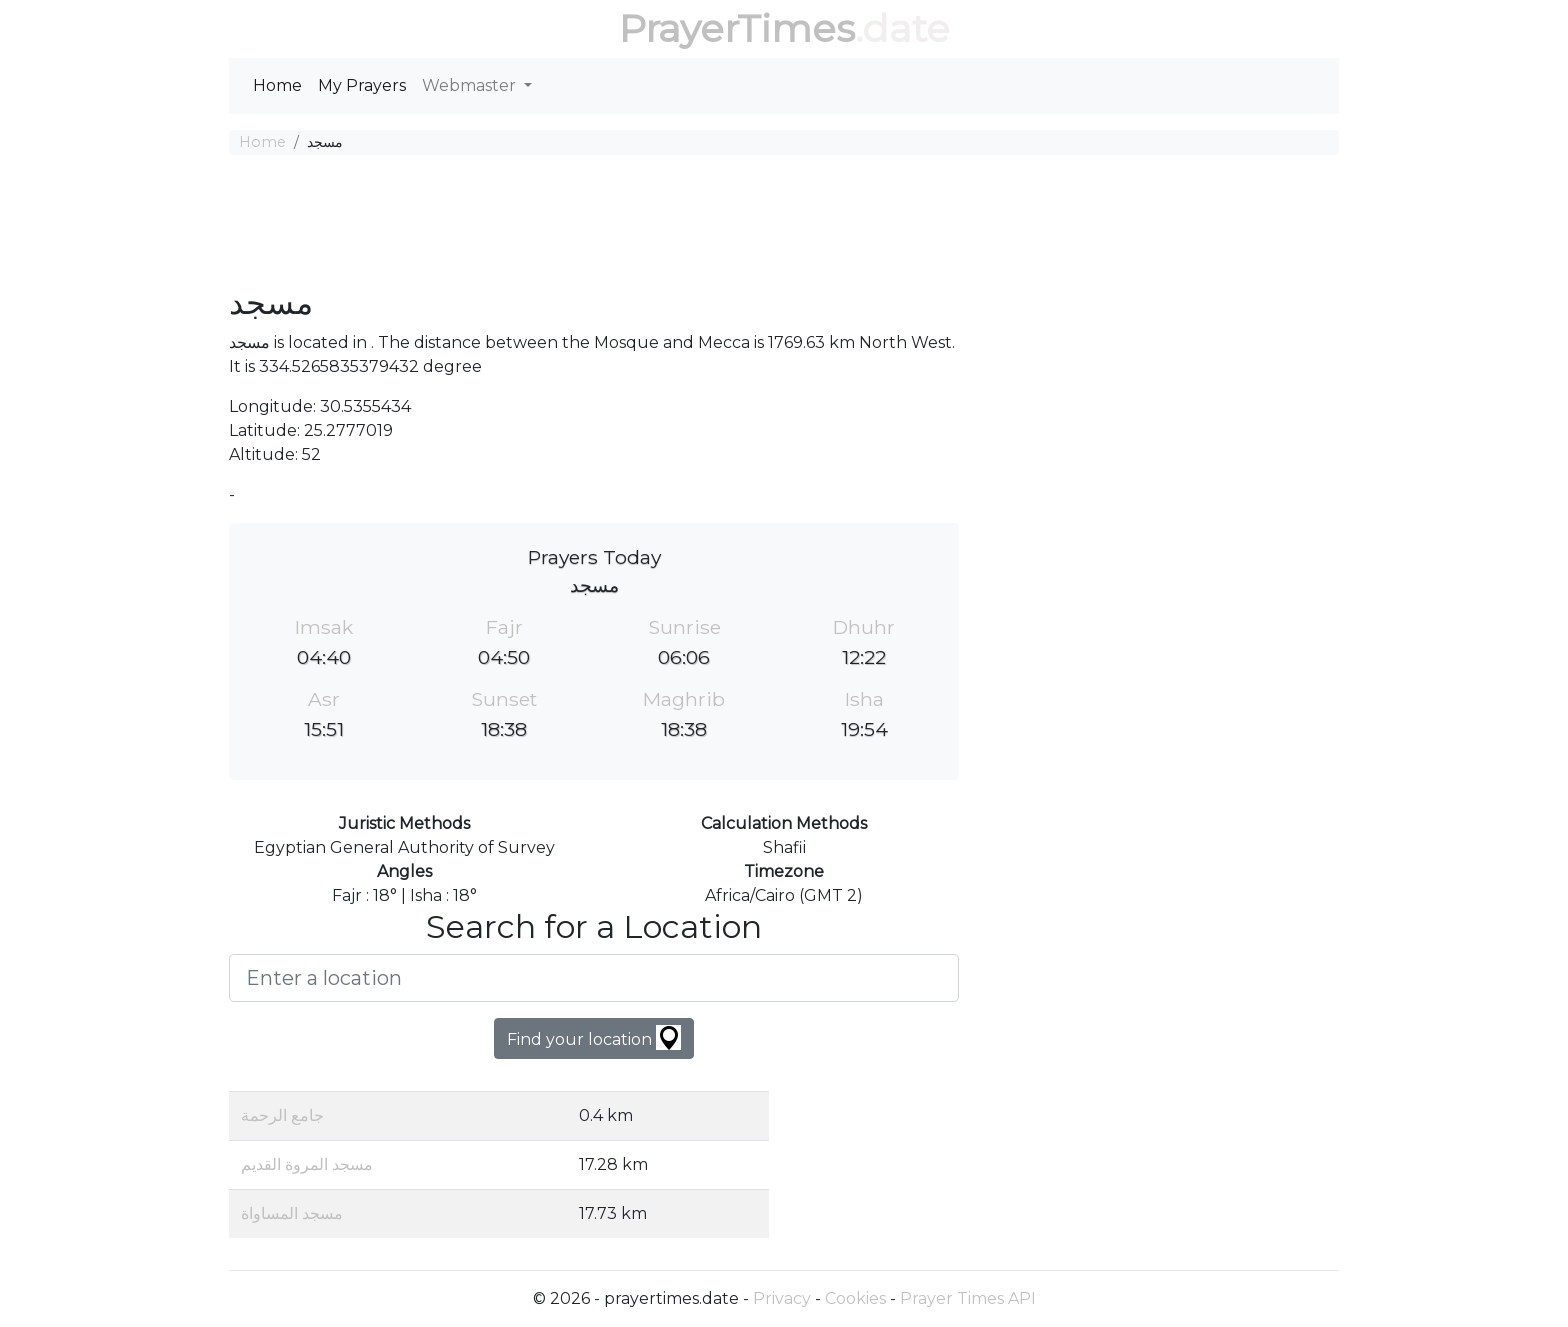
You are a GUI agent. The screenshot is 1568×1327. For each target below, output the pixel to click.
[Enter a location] (594, 978)
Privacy (782, 1298)
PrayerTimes (737, 28)
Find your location (594, 1037)
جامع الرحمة (282, 1115)
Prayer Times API (968, 1298)
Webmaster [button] (471, 85)
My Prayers (362, 85)
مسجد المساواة (292, 1213)
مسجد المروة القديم (307, 1164)
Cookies (855, 1298)
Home (277, 85)
